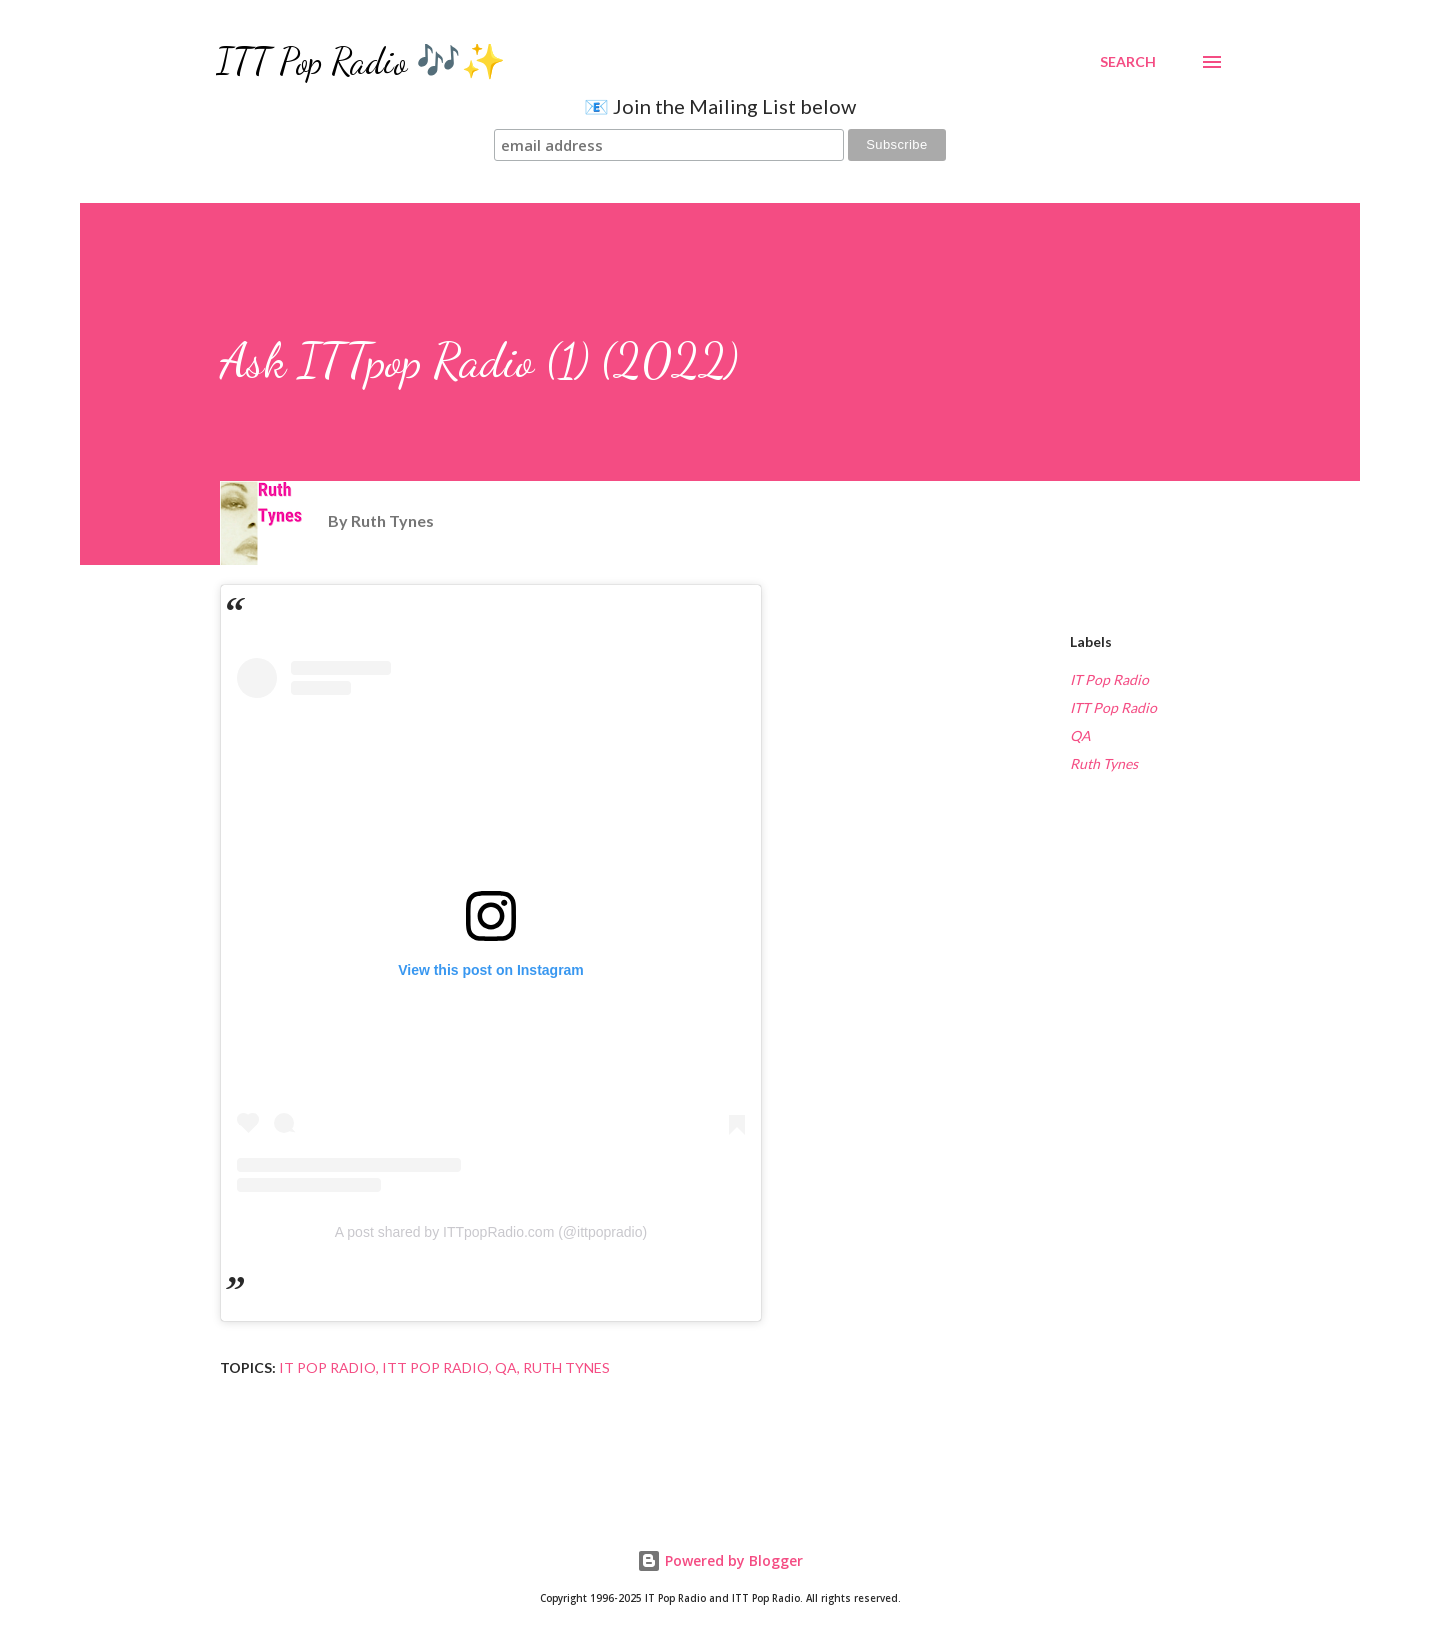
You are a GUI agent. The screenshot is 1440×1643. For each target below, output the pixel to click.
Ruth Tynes (1104, 763)
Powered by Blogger (720, 1560)
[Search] (1128, 62)
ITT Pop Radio (1113, 707)
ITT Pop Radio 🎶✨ (361, 61)
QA (1080, 735)
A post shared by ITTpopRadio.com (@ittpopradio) (491, 1232)
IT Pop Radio (1109, 679)
